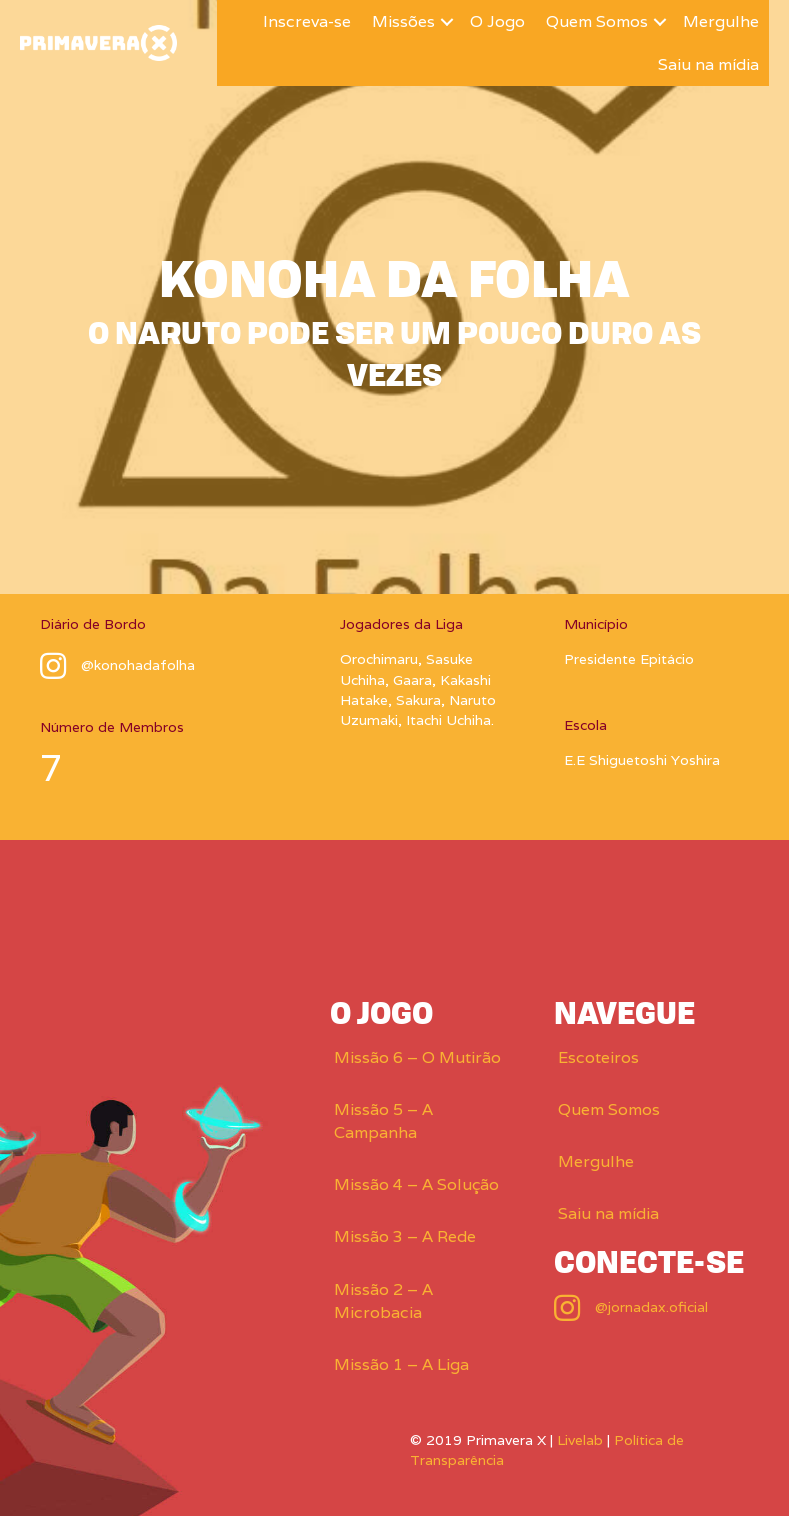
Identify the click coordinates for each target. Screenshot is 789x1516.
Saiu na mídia (708, 64)
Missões (403, 21)
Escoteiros (598, 1057)
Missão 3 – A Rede (405, 1236)
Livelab (580, 1440)
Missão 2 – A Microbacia (383, 1301)
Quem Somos (597, 21)
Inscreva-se (307, 21)
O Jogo (497, 21)
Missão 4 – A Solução (416, 1184)
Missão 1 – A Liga (401, 1364)
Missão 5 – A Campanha (383, 1121)
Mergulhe (721, 21)
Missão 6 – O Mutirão (417, 1057)
